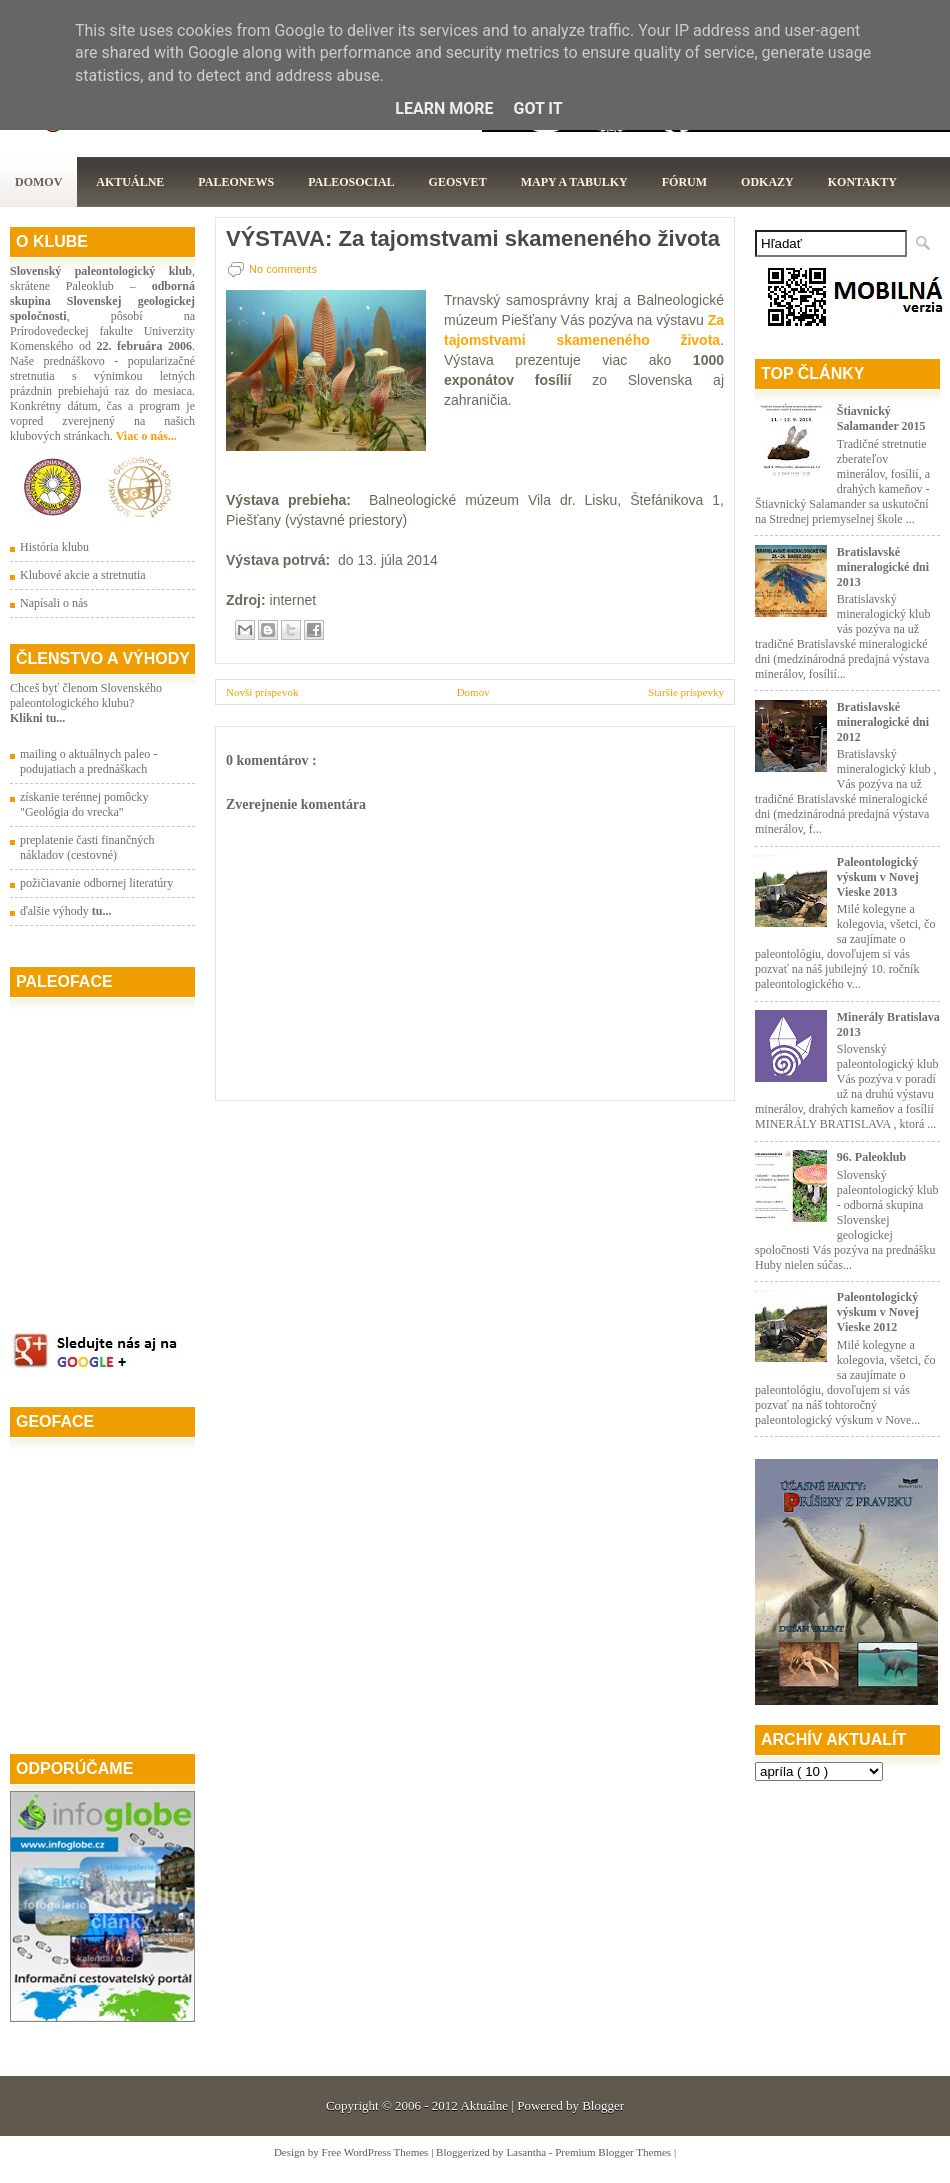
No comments (283, 269)
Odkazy (767, 182)
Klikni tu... (37, 718)
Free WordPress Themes (377, 2152)
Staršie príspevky (686, 692)
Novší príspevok (262, 692)
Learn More (444, 108)
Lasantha (527, 2152)
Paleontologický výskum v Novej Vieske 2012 (878, 1312)
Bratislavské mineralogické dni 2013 (883, 567)
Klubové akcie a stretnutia (83, 575)
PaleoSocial (351, 182)
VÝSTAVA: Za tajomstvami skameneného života (473, 239)
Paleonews (236, 182)
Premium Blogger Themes (614, 2152)
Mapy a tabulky (574, 182)
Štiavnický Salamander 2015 (881, 418)
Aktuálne (130, 182)
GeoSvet (458, 182)
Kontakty (862, 182)
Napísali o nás (54, 603)
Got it (537, 108)
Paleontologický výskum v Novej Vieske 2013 (878, 877)
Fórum (684, 182)
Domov (38, 182)
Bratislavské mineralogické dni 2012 (883, 722)
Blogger (603, 2105)
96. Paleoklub (871, 1157)
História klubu (54, 547)
